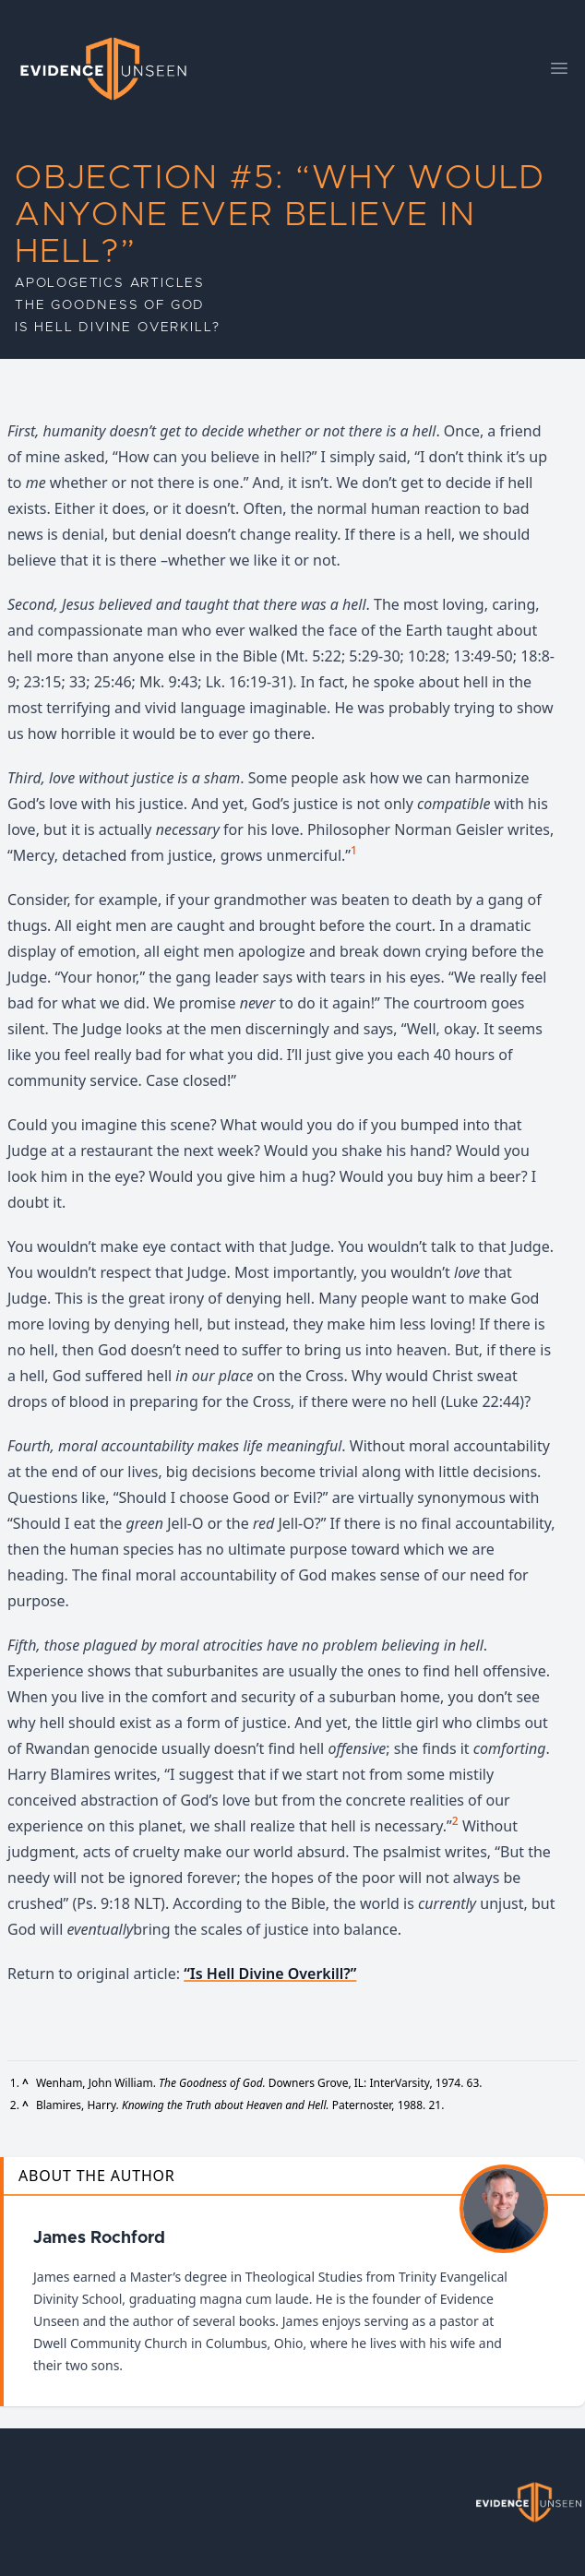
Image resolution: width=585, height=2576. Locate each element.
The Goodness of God (110, 305)
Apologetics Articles (110, 283)
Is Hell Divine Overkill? (118, 327)
